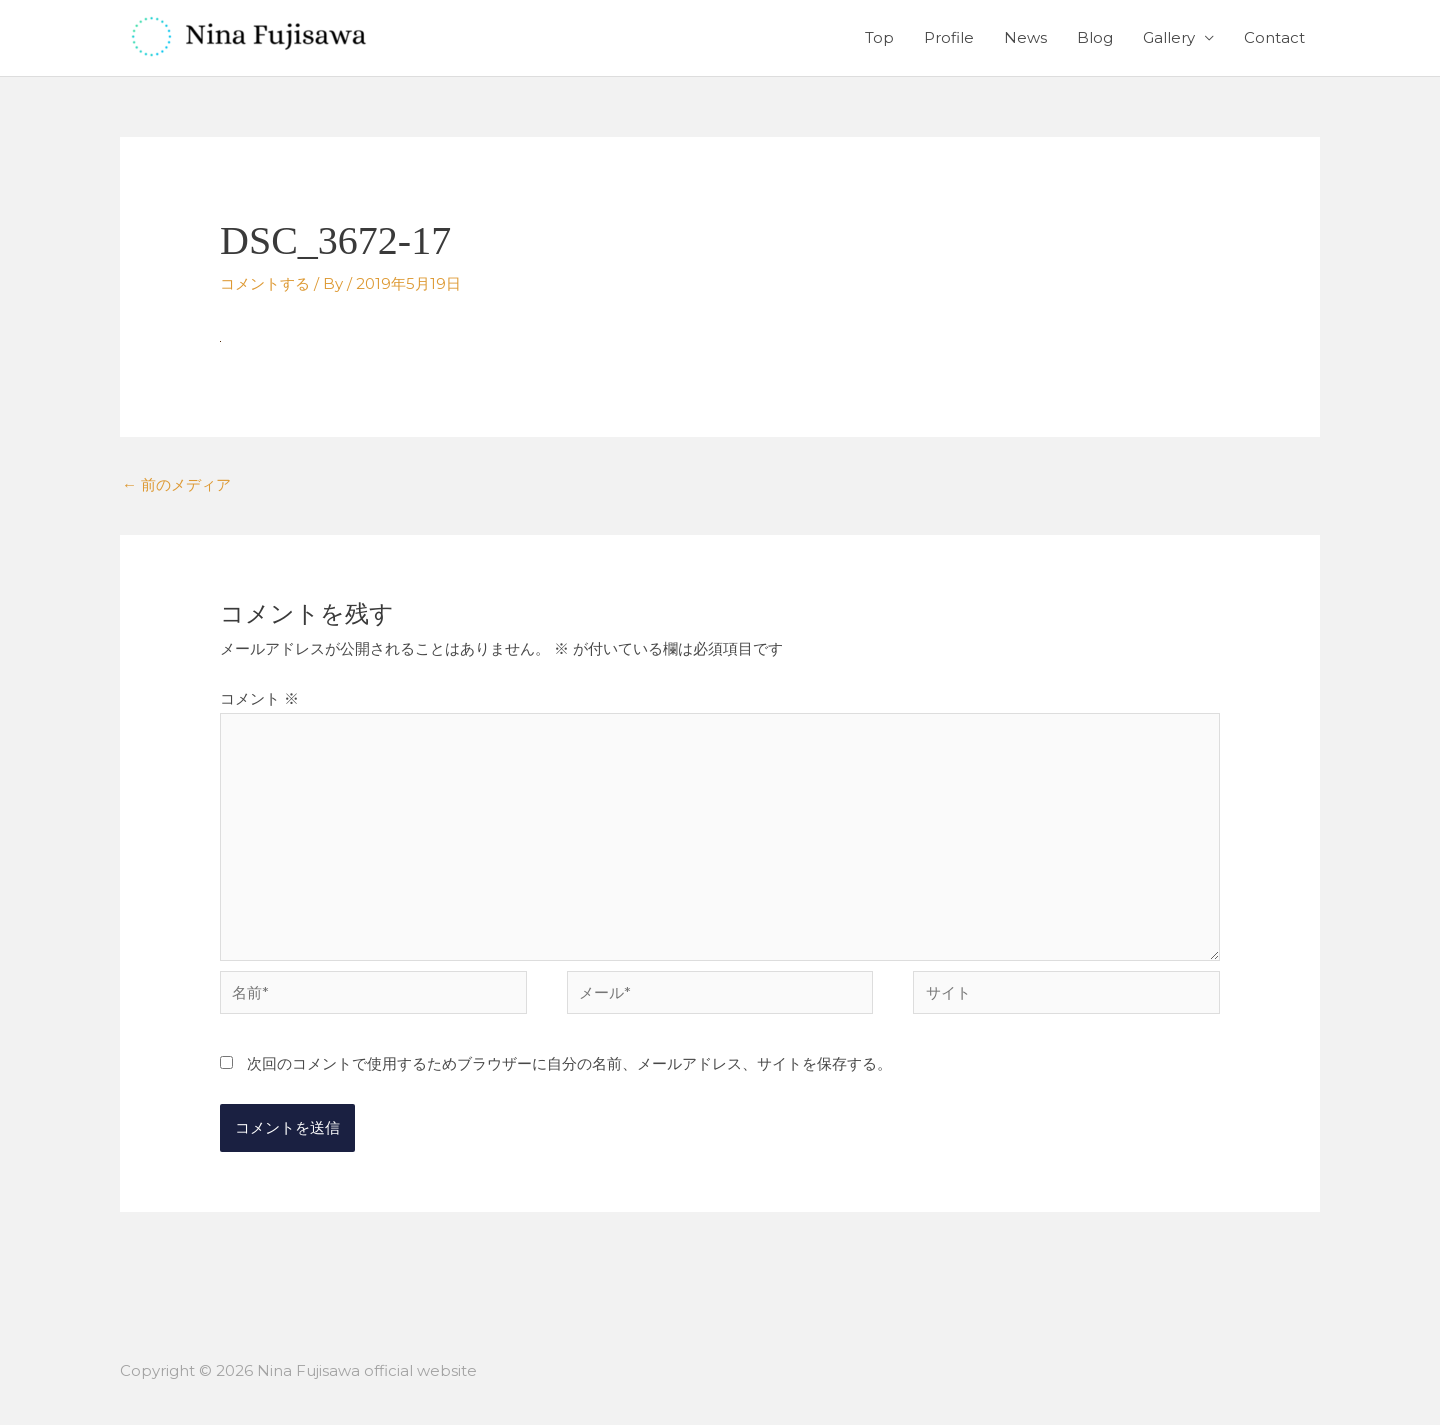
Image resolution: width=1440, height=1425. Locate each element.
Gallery (1169, 37)
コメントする (265, 283)
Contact (1274, 37)
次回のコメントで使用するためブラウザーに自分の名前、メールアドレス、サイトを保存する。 (569, 1063)
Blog (1095, 37)
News (1025, 37)
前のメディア (176, 484)
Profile (949, 37)
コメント (259, 698)
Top (879, 37)
